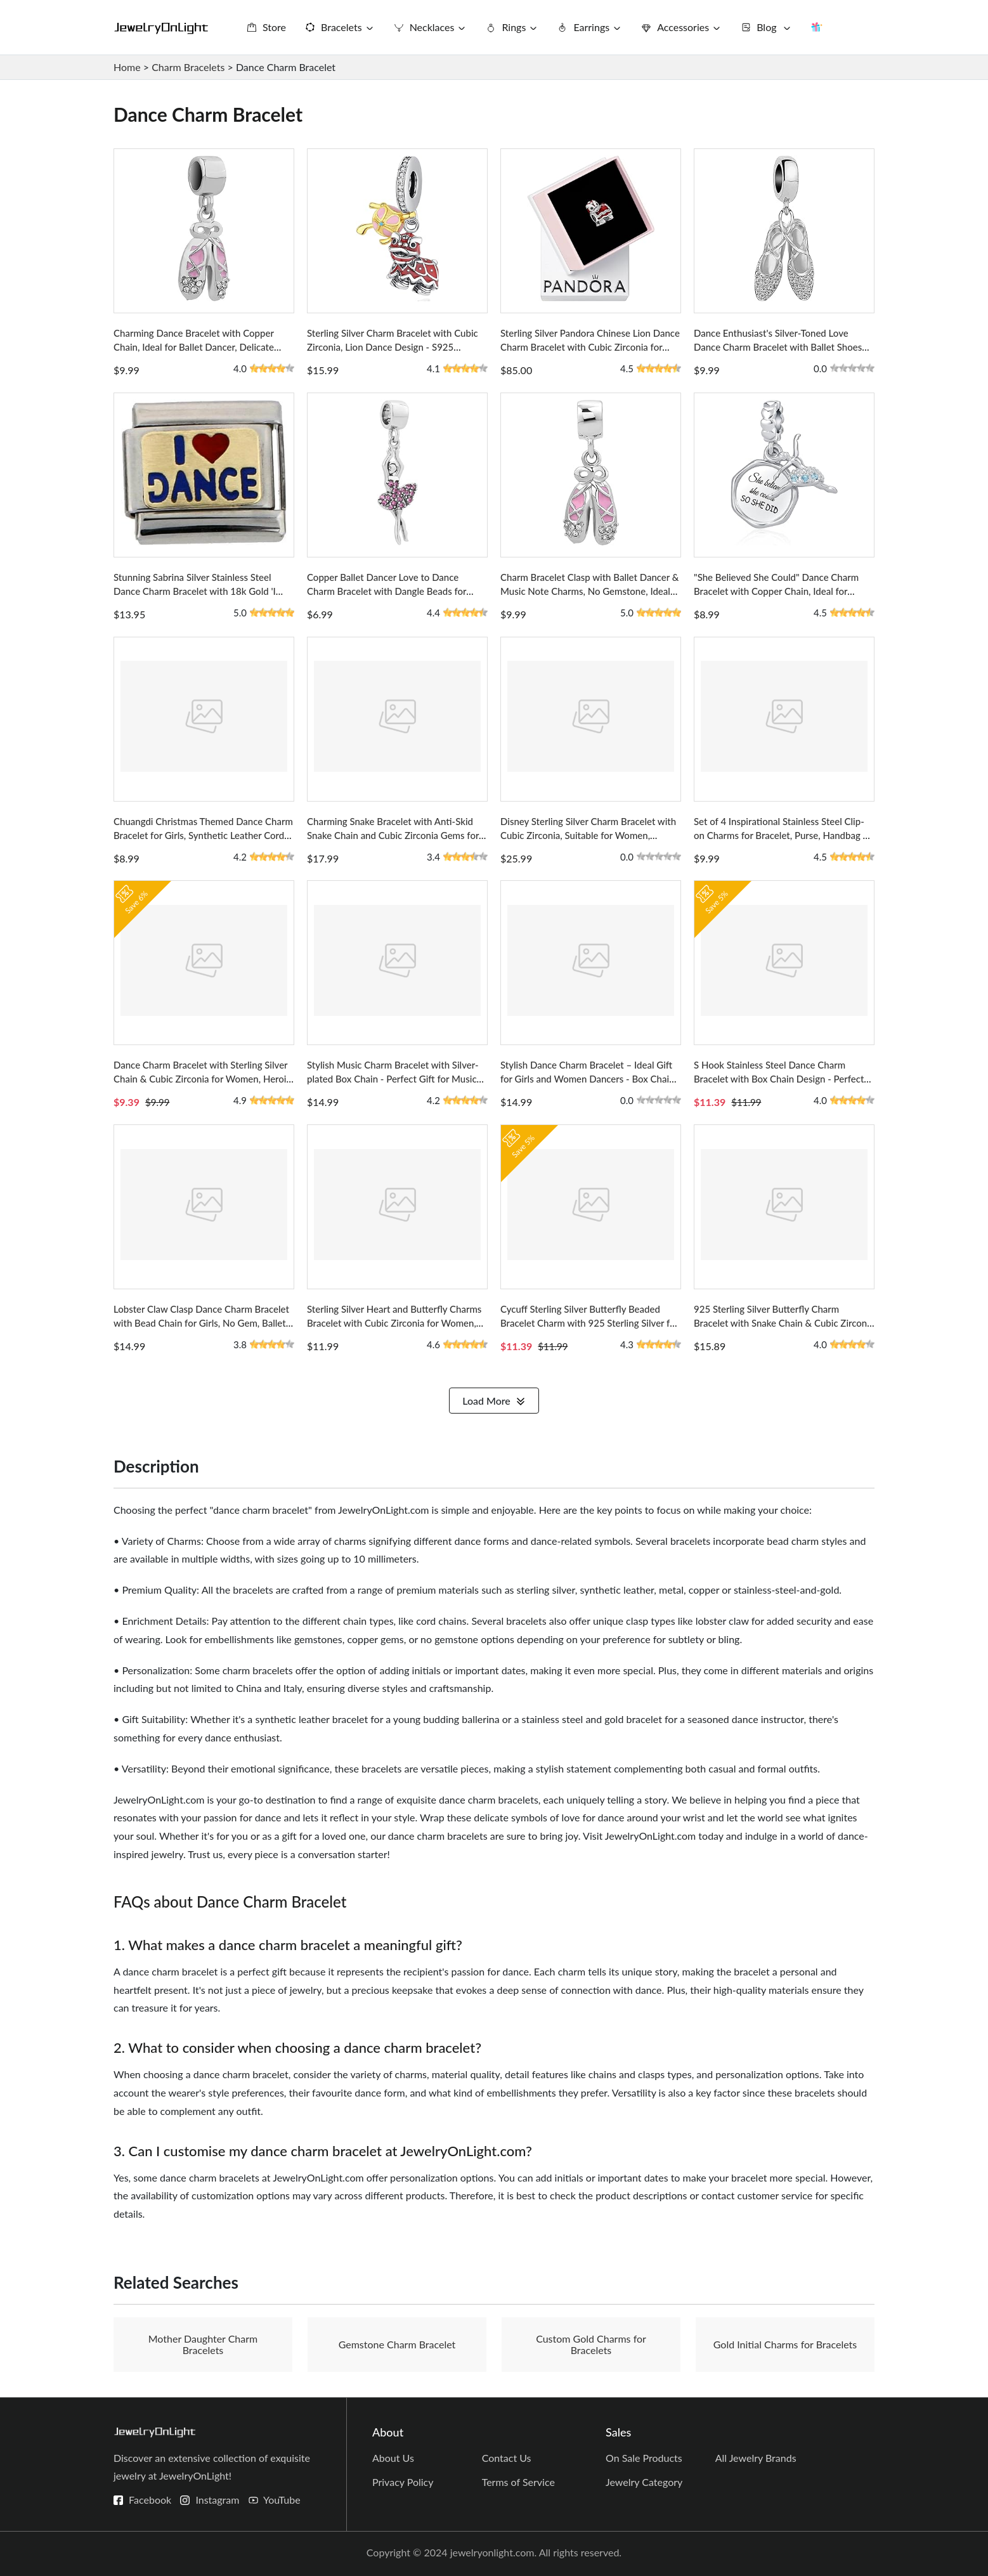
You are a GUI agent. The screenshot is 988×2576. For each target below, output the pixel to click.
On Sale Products (644, 2458)
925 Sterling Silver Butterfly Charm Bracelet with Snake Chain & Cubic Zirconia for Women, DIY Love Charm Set (784, 1323)
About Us (393, 2458)
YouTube (282, 2500)
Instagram (217, 2500)
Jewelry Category (644, 2482)
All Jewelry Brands (755, 2458)
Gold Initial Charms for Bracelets (785, 2344)
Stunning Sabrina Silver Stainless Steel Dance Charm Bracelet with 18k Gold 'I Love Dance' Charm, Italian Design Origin (199, 591)
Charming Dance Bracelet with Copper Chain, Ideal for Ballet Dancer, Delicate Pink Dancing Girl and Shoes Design (194, 347)
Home (127, 67)
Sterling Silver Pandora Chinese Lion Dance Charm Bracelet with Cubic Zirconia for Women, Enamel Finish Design (590, 347)
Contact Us (506, 2458)
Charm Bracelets (188, 67)
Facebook (150, 2500)
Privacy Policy (403, 2482)
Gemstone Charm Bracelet (397, 2344)
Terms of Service (518, 2482)
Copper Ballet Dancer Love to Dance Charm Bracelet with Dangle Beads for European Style (386, 591)
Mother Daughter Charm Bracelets (202, 2344)
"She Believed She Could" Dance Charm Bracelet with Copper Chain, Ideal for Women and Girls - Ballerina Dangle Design (784, 591)
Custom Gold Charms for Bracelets (591, 2344)
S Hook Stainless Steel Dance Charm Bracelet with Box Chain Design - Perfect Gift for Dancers (779, 1078)
